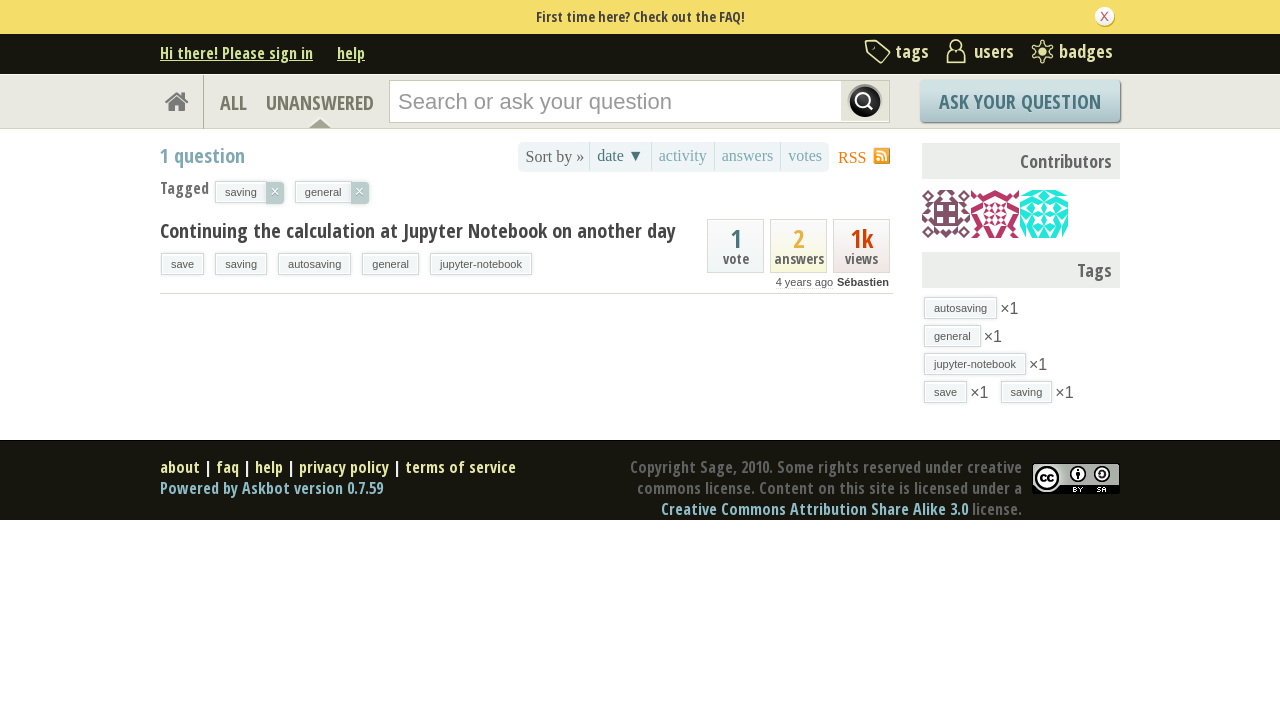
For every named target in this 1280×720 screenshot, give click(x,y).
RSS (852, 157)
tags (912, 51)
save (182, 264)
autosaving (314, 264)
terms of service (460, 467)
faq (227, 467)
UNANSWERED (320, 102)
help (351, 53)
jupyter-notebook (481, 264)
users (994, 51)
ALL (233, 102)
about (180, 467)
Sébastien (863, 282)
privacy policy (344, 467)
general (390, 264)
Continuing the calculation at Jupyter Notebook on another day (418, 230)
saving (241, 264)
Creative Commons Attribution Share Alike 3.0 (814, 509)
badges (1086, 51)
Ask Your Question (1020, 101)
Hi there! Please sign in (236, 53)
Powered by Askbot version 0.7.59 (271, 488)
